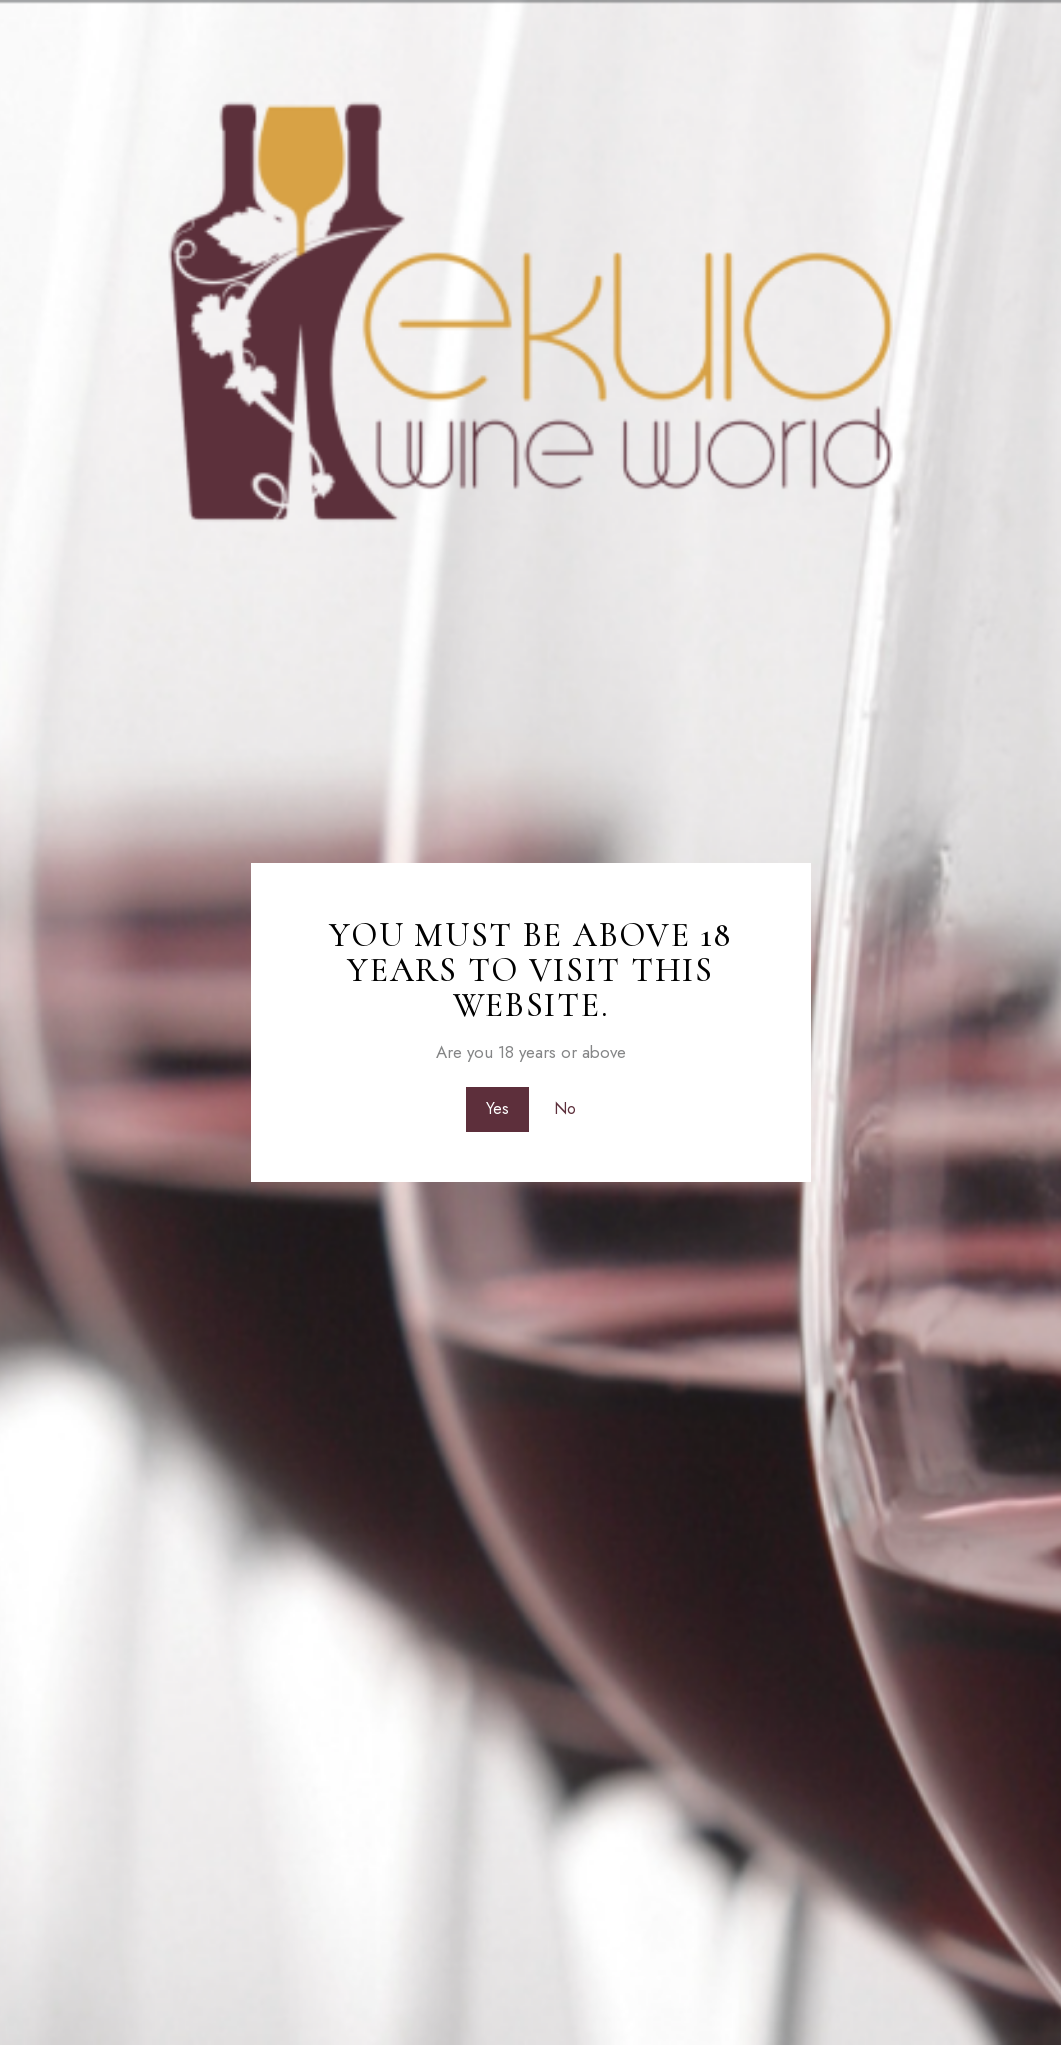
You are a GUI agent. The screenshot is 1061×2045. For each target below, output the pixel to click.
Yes (496, 1109)
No (564, 1109)
